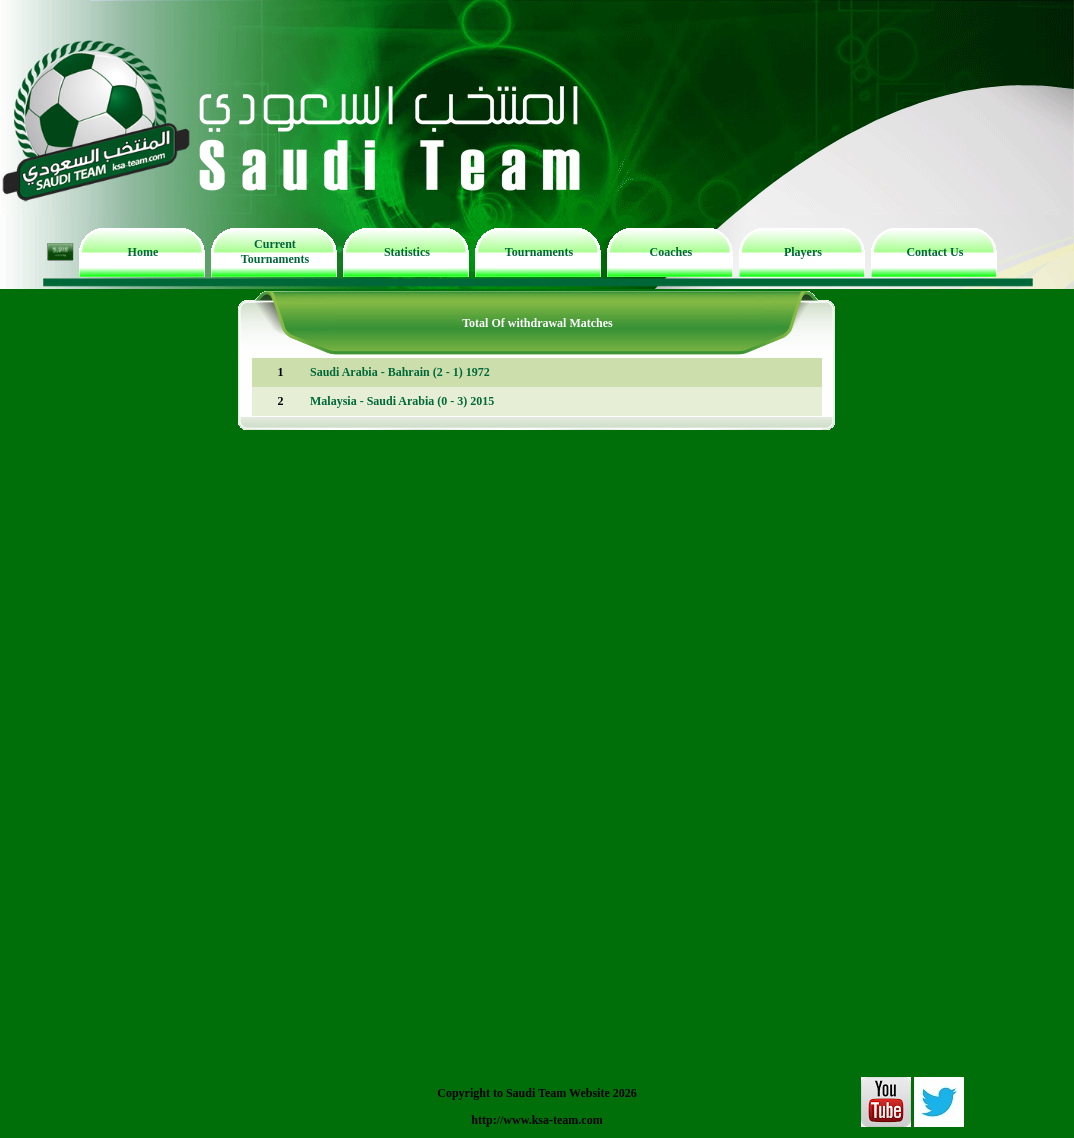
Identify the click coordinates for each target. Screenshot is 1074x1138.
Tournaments (539, 252)
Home (143, 252)
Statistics (407, 252)
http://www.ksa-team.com (536, 1120)
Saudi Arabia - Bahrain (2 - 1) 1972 (400, 372)
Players (803, 252)
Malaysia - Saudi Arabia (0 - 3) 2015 (402, 401)
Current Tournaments (275, 251)
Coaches (671, 252)
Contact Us (934, 252)
